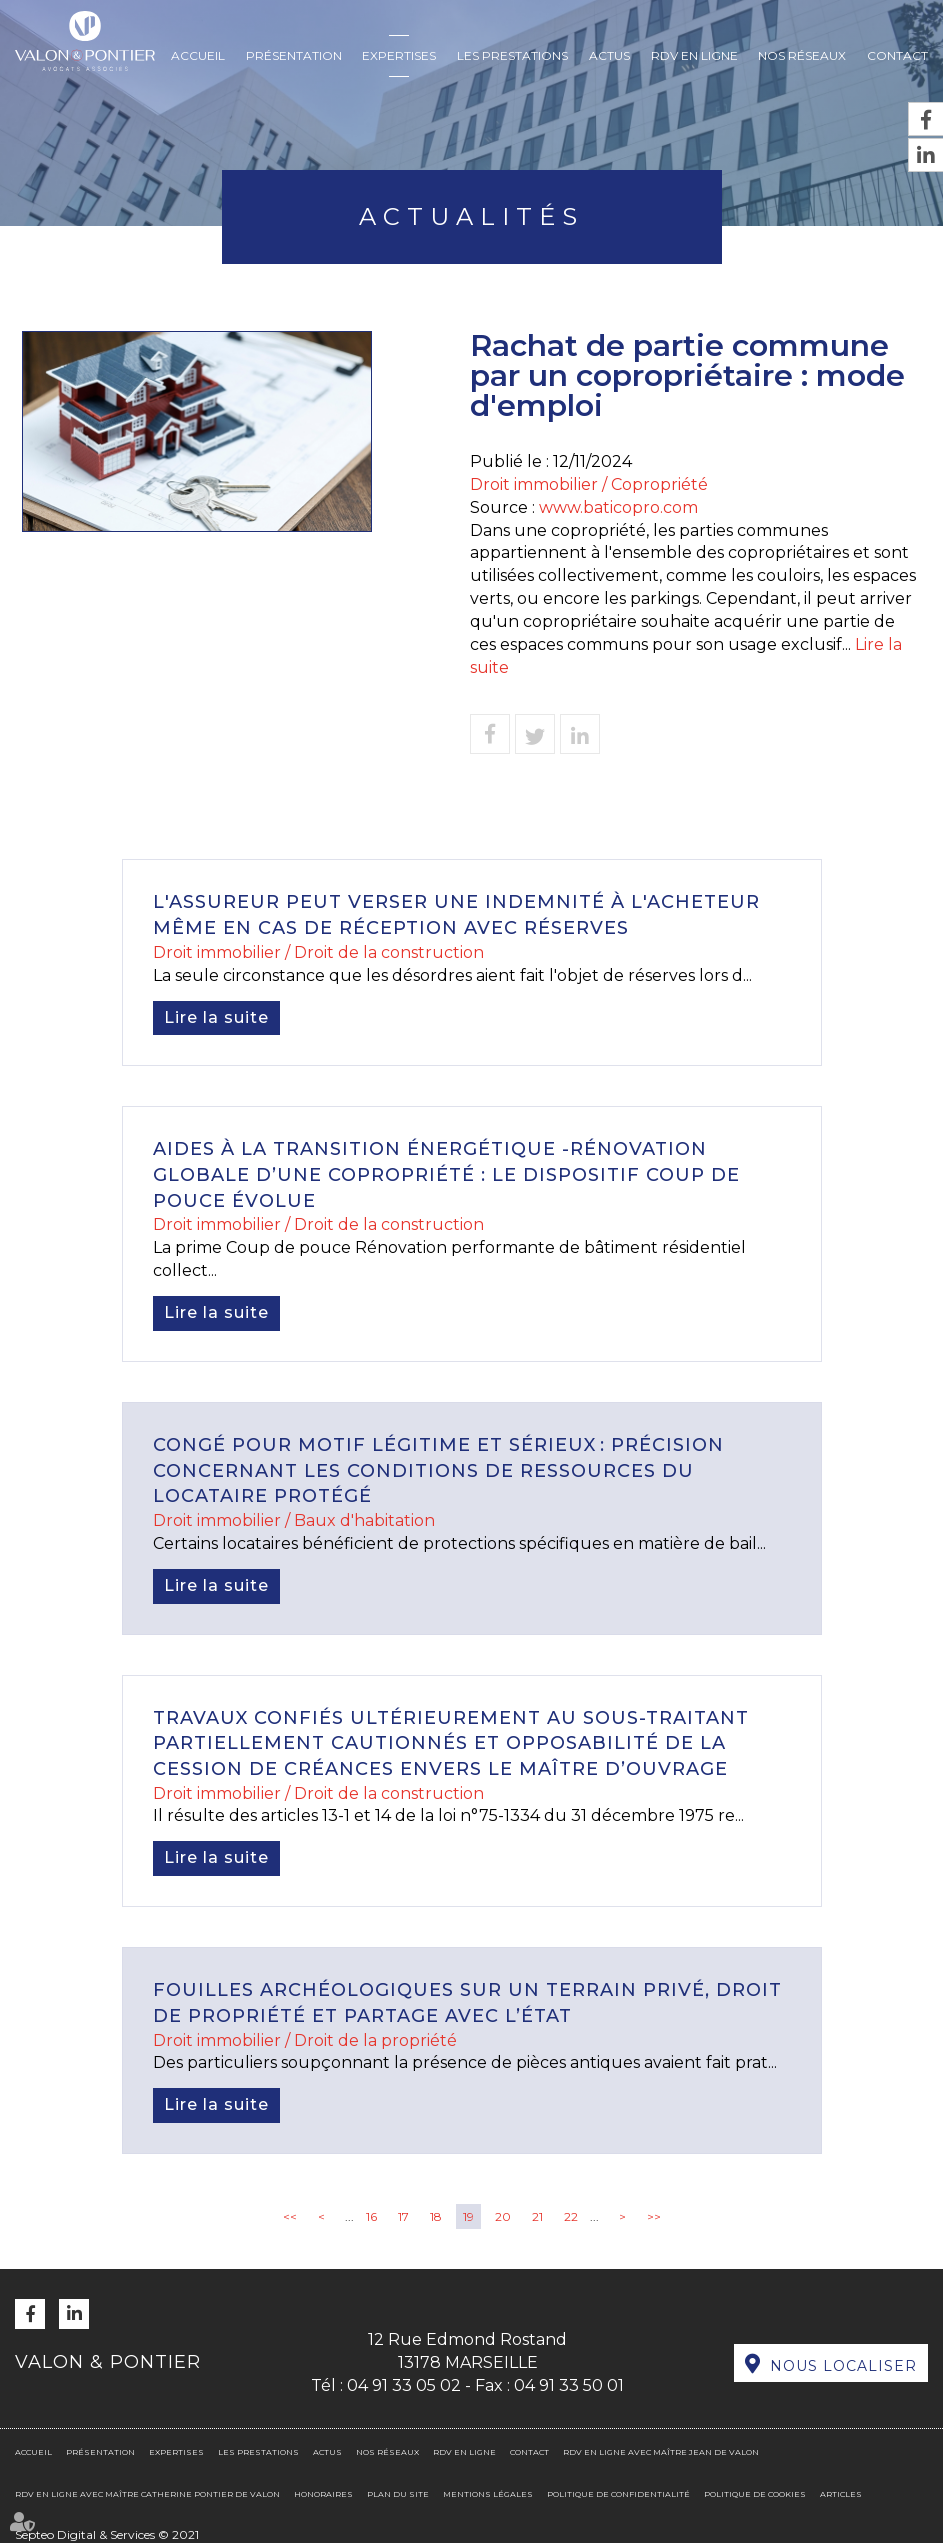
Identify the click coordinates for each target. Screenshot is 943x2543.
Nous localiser (843, 2366)
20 (503, 2216)
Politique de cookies (755, 2494)
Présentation (294, 55)
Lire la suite (216, 1017)
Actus (609, 55)
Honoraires (323, 2494)
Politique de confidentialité (618, 2494)
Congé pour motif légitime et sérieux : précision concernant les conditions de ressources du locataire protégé (438, 1470)
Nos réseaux (802, 55)
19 (468, 2216)
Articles (841, 2494)
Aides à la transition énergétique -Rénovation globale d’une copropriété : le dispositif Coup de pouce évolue (446, 1174)
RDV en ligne (694, 55)
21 (537, 2216)
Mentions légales (488, 2494)
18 (436, 2216)
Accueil (198, 55)
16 (371, 2216)
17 (403, 2216)
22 (571, 2216)
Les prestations (512, 55)
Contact (897, 55)
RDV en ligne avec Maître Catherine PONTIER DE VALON (147, 2494)
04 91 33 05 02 (404, 2385)
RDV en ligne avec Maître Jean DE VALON (661, 2452)
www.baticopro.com (618, 507)
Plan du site (398, 2494)
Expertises (399, 55)
